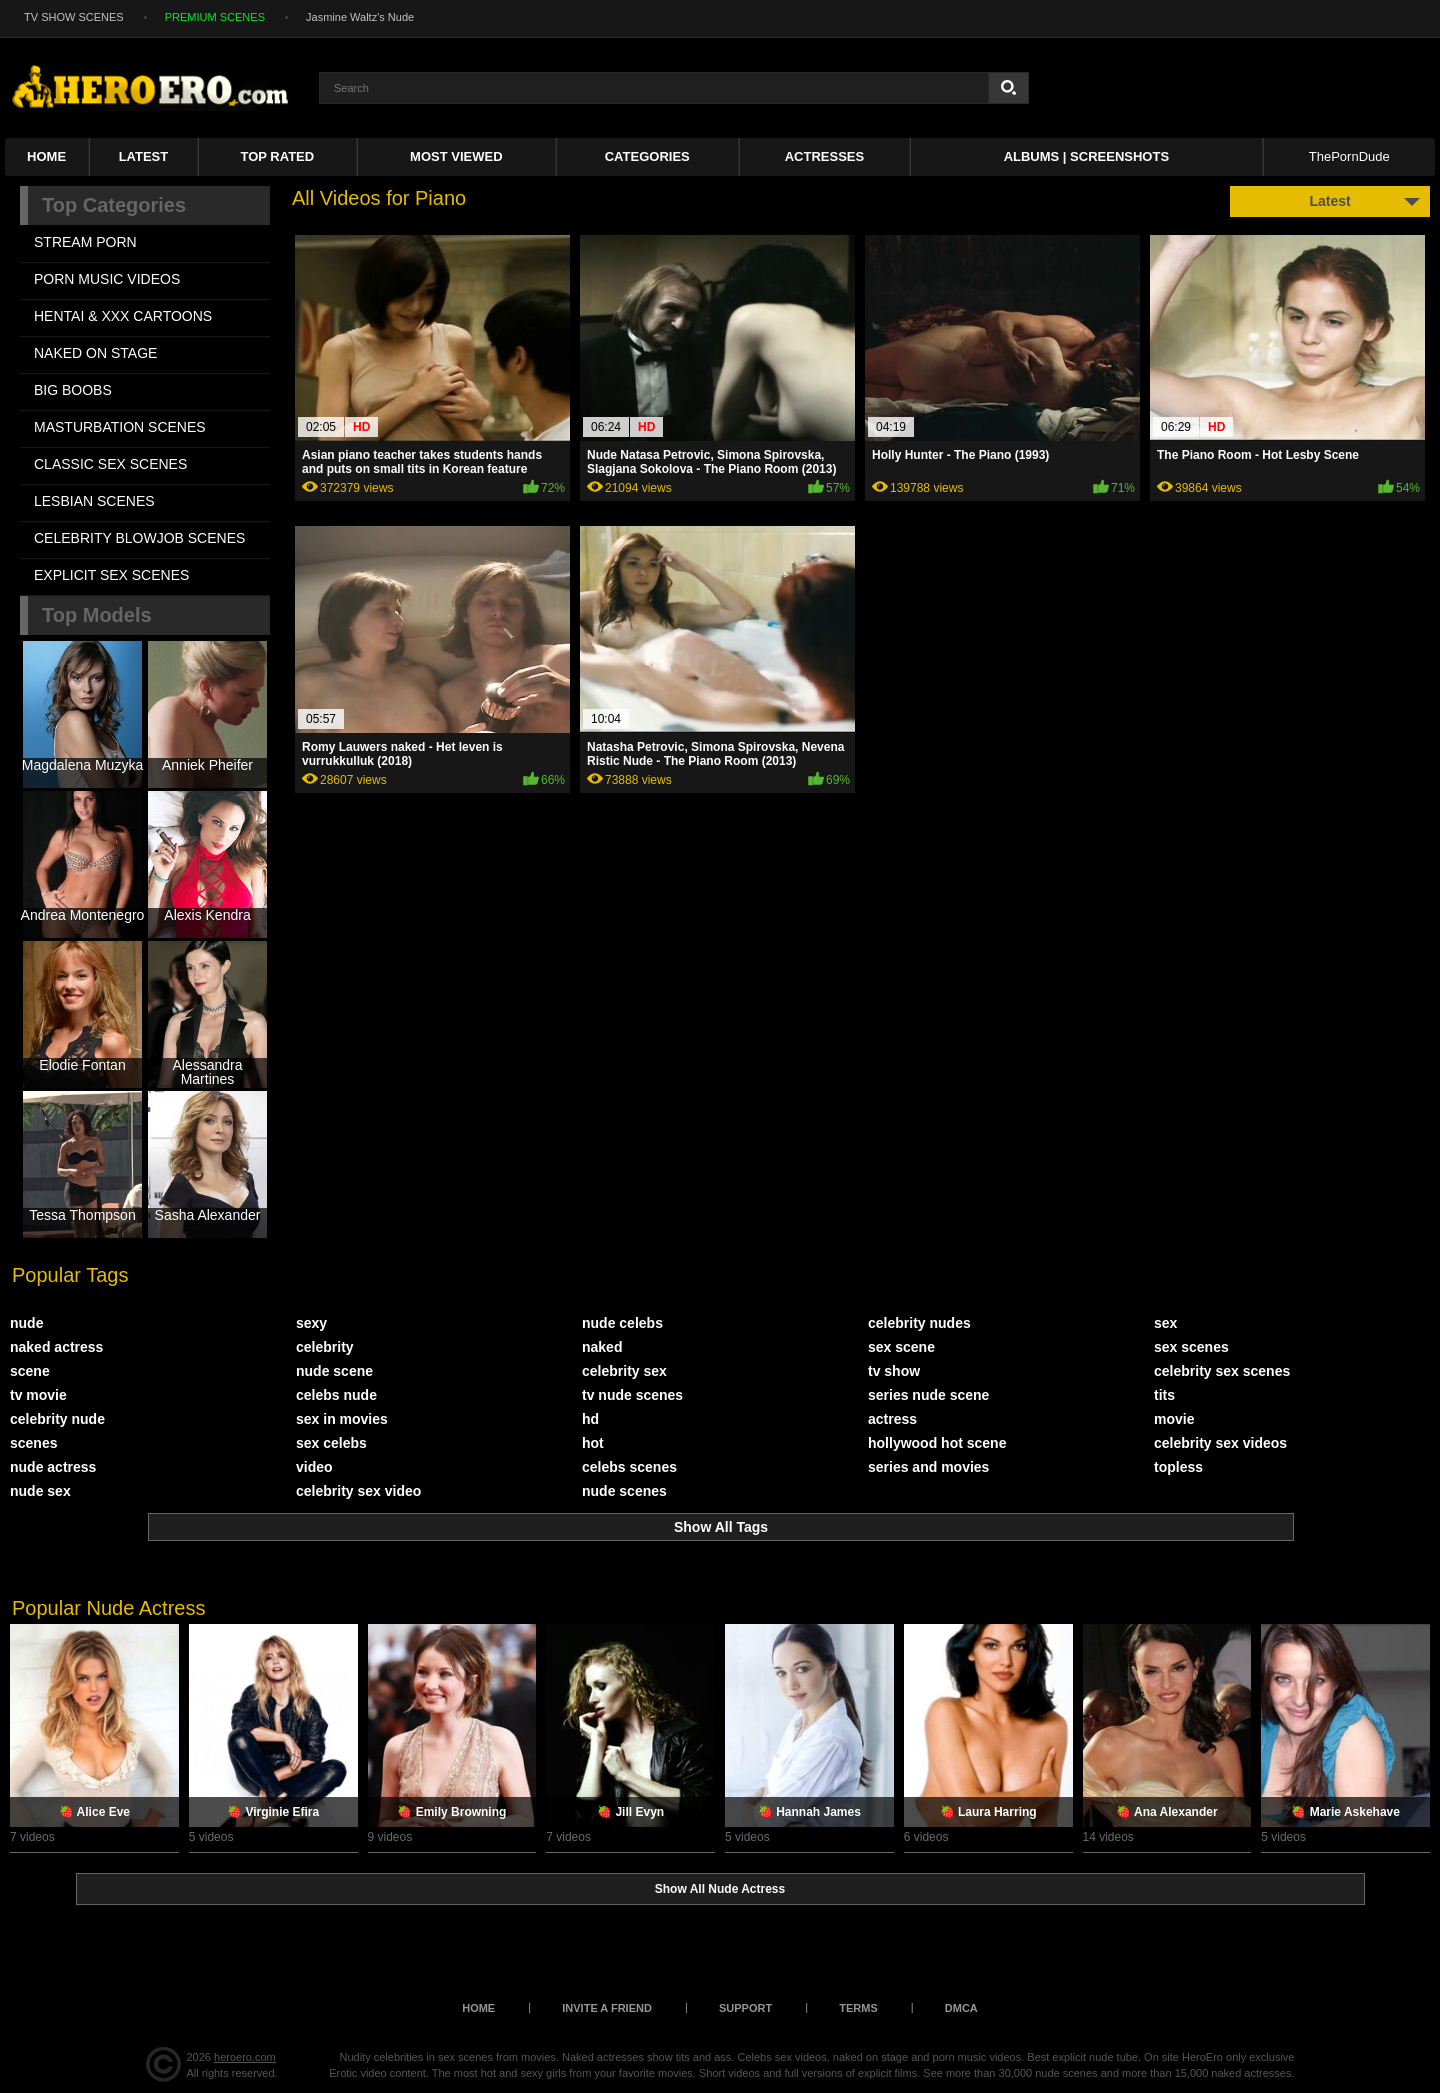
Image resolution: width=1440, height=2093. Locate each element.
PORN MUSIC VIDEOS (107, 279)
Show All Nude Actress (720, 1889)
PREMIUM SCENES (215, 17)
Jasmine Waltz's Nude (360, 17)
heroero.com (245, 2057)
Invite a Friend (607, 2008)
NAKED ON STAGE (95, 353)
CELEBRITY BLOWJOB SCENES (139, 538)
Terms (858, 2008)
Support (745, 2008)
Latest (144, 156)
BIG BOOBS (73, 390)
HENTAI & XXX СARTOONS (123, 316)
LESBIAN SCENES (94, 501)
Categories (647, 156)
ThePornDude (1349, 156)
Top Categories (114, 205)
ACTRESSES (824, 156)
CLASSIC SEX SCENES (110, 464)
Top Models (97, 615)
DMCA (961, 2008)
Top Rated (278, 156)
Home (46, 156)
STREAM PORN (85, 242)
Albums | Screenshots (1086, 156)
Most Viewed (456, 156)
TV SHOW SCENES (74, 17)
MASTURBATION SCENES (120, 427)
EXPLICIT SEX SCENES (111, 575)
